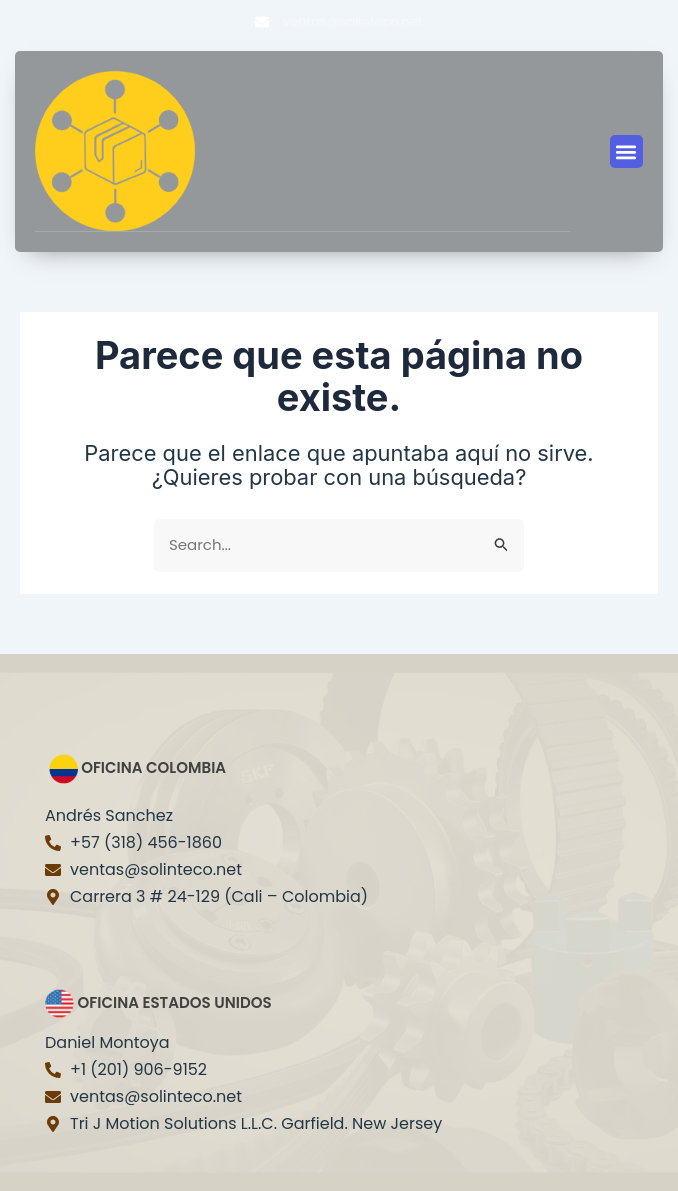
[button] (626, 151)
